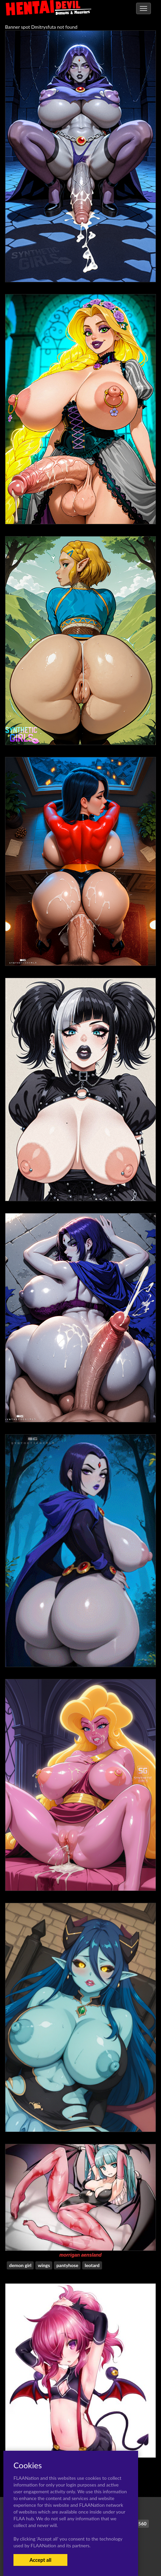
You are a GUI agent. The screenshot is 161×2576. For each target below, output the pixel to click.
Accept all (40, 2560)
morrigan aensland (80, 2255)
